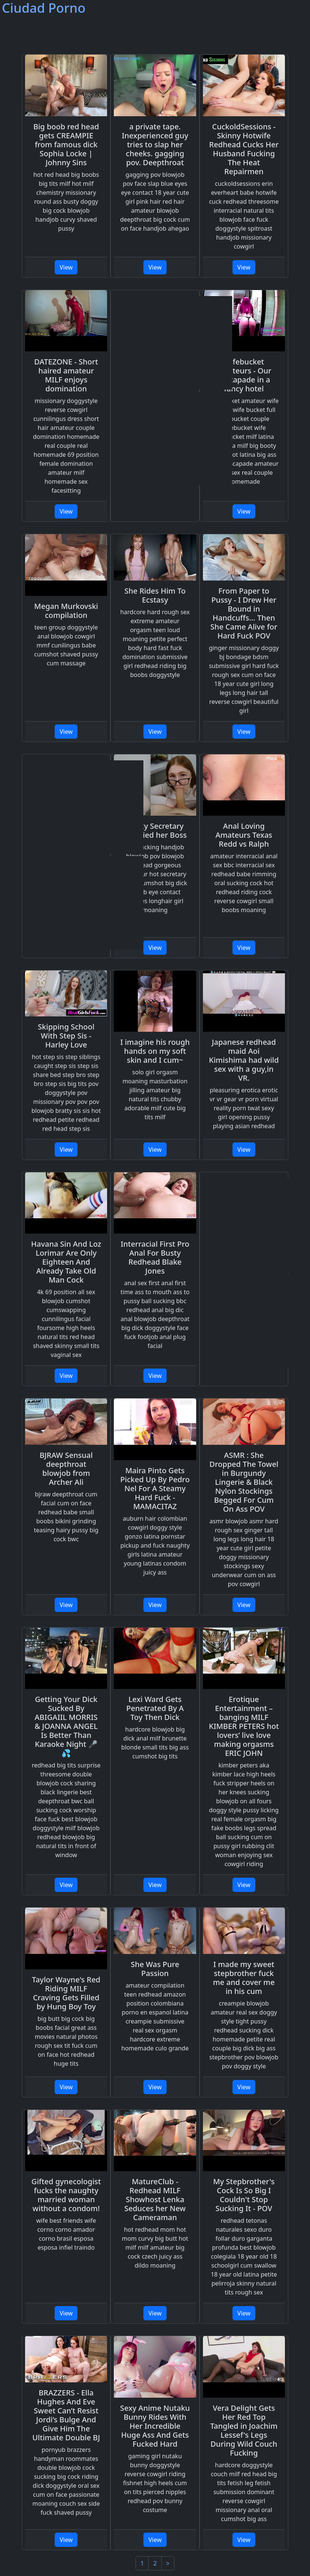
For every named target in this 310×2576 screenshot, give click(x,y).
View (66, 267)
